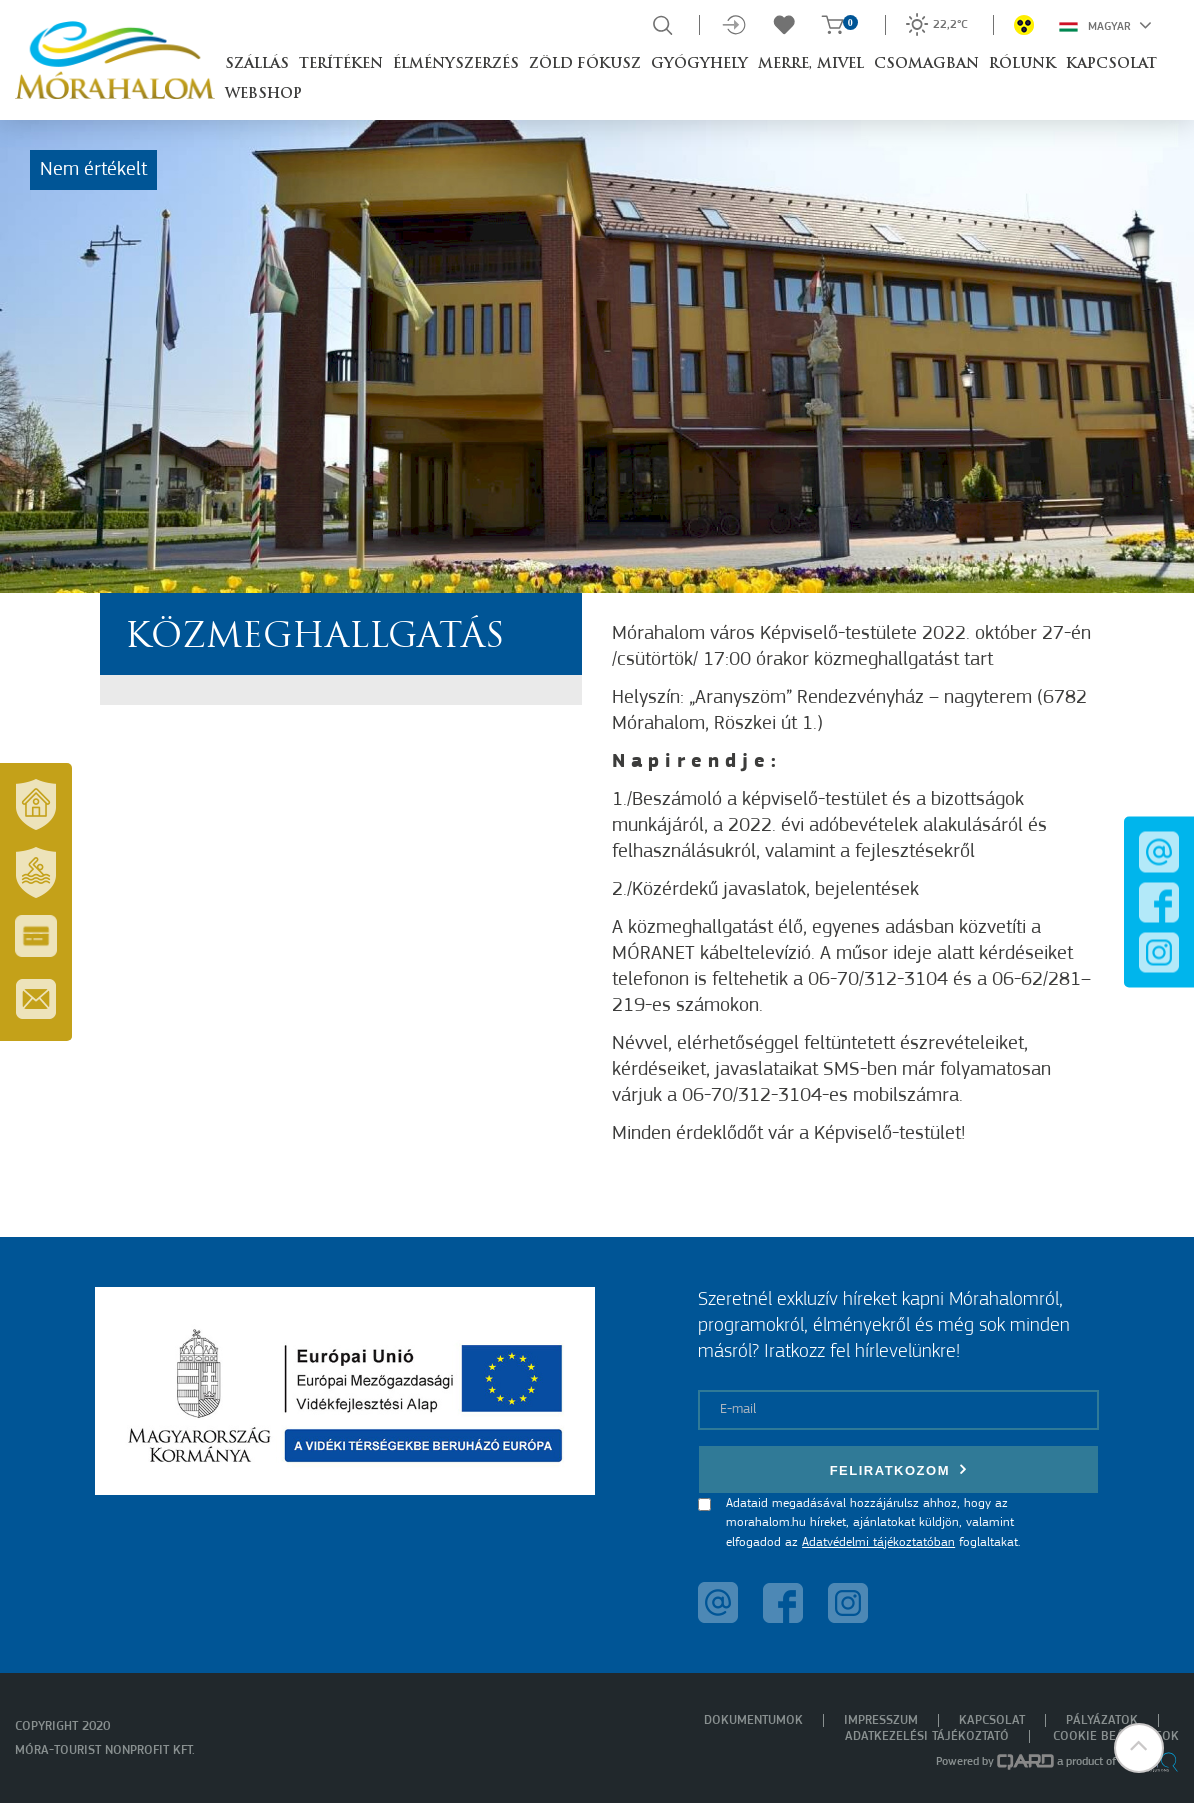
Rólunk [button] (1022, 64)
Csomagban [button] (926, 64)
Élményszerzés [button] (456, 64)
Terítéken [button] (341, 64)
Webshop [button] (263, 94)
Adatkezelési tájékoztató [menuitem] (927, 1736)
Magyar (1105, 25)
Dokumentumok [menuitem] (753, 1720)
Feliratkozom (899, 1469)
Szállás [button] (257, 64)
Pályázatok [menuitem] (1102, 1720)
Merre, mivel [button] (811, 64)
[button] (1139, 1748)
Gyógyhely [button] (699, 64)
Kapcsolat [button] (1111, 64)
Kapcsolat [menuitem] (992, 1720)
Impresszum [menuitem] (881, 1720)
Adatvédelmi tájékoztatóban (878, 1542)
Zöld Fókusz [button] (585, 64)
